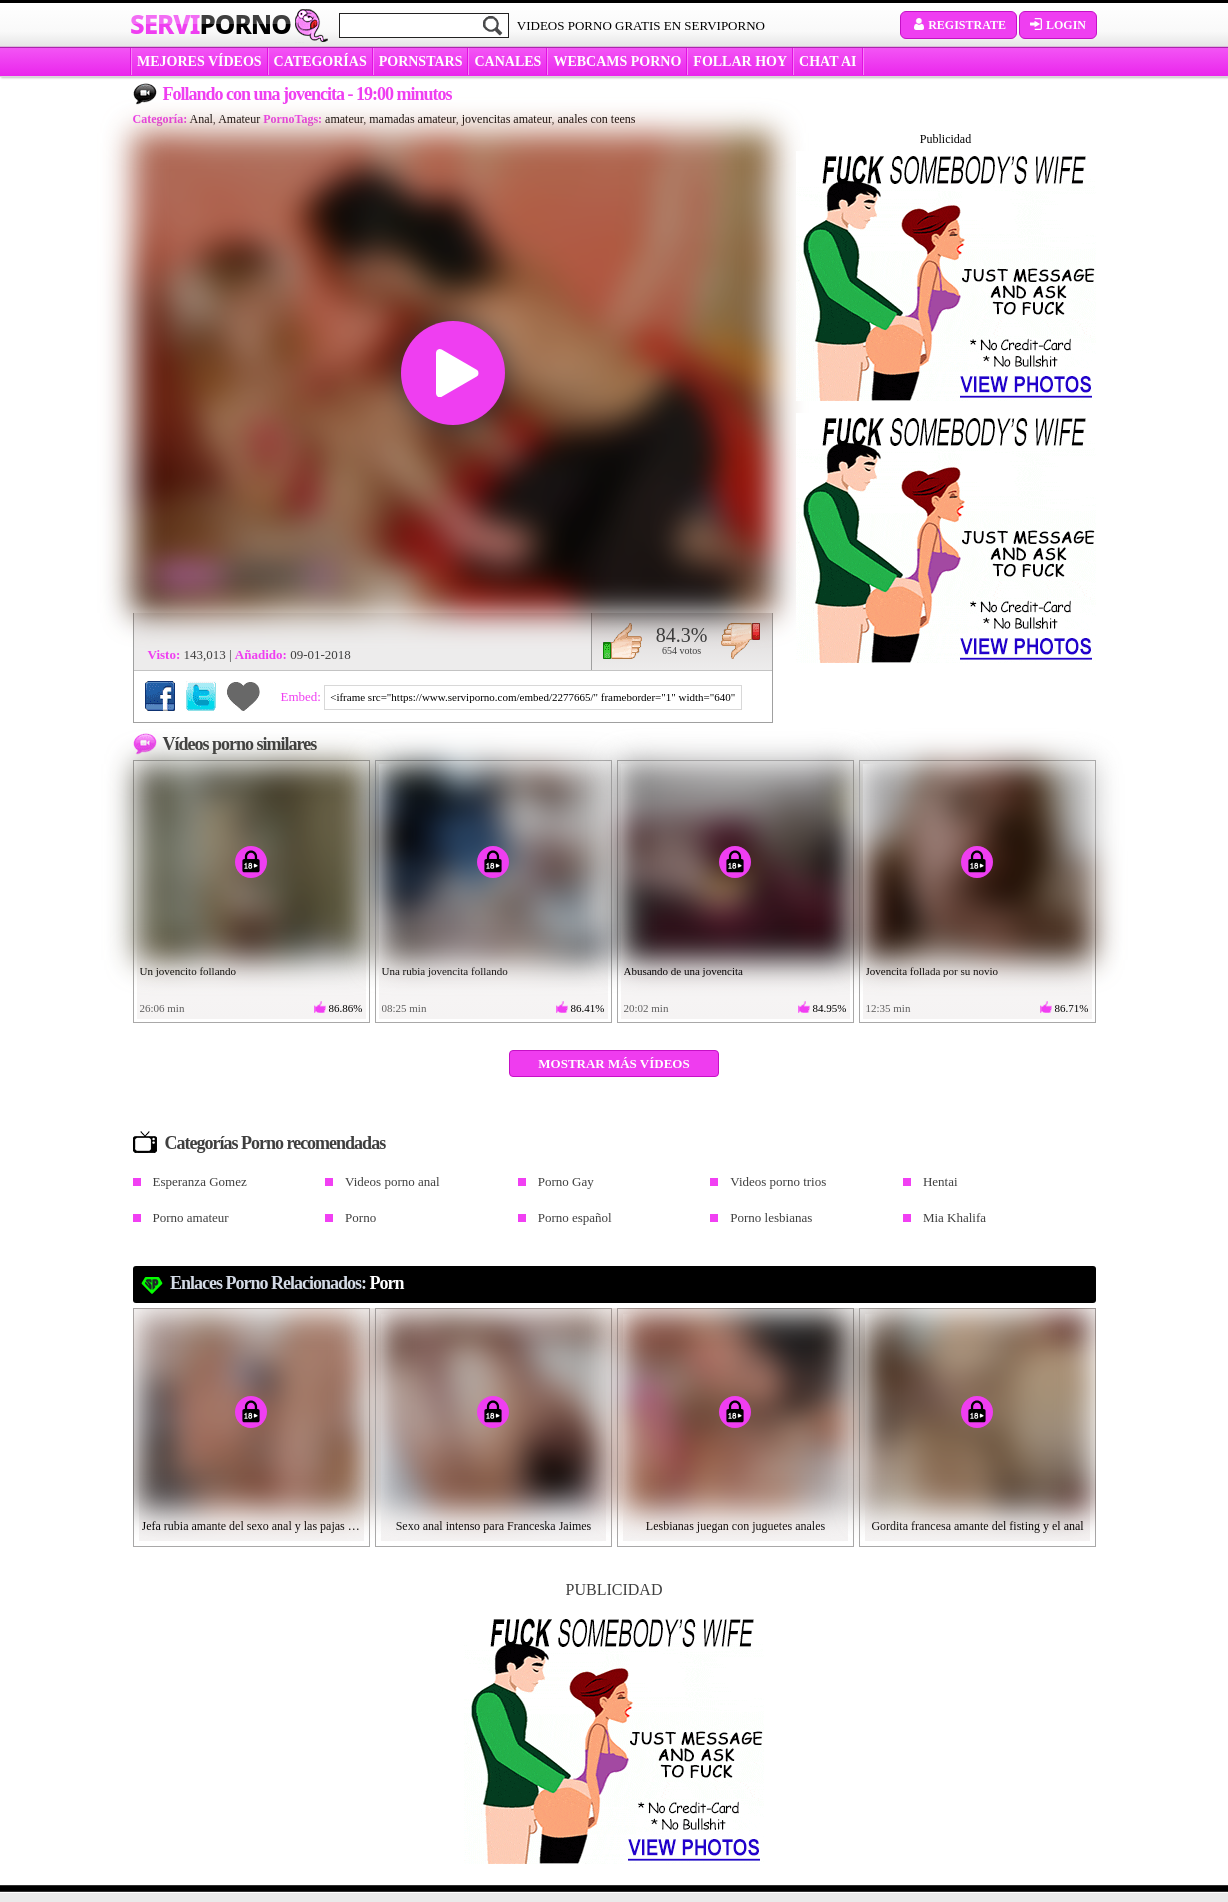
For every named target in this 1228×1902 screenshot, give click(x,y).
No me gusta (740, 641)
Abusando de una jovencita (683, 971)
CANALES (507, 61)
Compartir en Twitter (201, 696)
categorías (320, 61)
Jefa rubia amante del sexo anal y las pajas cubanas (252, 1526)
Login (1058, 25)
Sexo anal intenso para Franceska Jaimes (494, 1526)
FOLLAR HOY (740, 61)
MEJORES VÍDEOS (199, 61)
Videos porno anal (392, 1181)
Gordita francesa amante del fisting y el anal (977, 1526)
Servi (210, 24)
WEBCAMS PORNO (617, 61)
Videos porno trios (778, 1181)
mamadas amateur (412, 119)
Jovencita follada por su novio (932, 971)
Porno (360, 1217)
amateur (344, 119)
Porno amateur (191, 1217)
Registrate (958, 25)
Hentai (940, 1181)
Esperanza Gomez (200, 1181)
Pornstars (421, 61)
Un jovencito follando (188, 971)
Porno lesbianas (771, 1217)
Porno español (575, 1217)
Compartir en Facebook (160, 696)
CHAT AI (827, 61)
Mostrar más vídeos (613, 1063)
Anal (201, 119)
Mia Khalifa (954, 1217)
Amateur (239, 119)
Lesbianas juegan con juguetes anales (735, 1526)
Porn (387, 1283)
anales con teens (597, 119)
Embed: (303, 696)
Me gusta (622, 641)
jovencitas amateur (507, 119)
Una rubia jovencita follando (445, 971)
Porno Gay (566, 1181)
